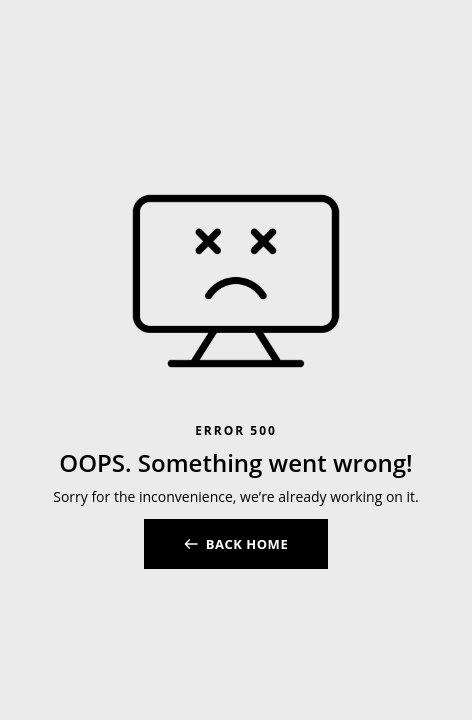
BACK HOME (247, 544)
